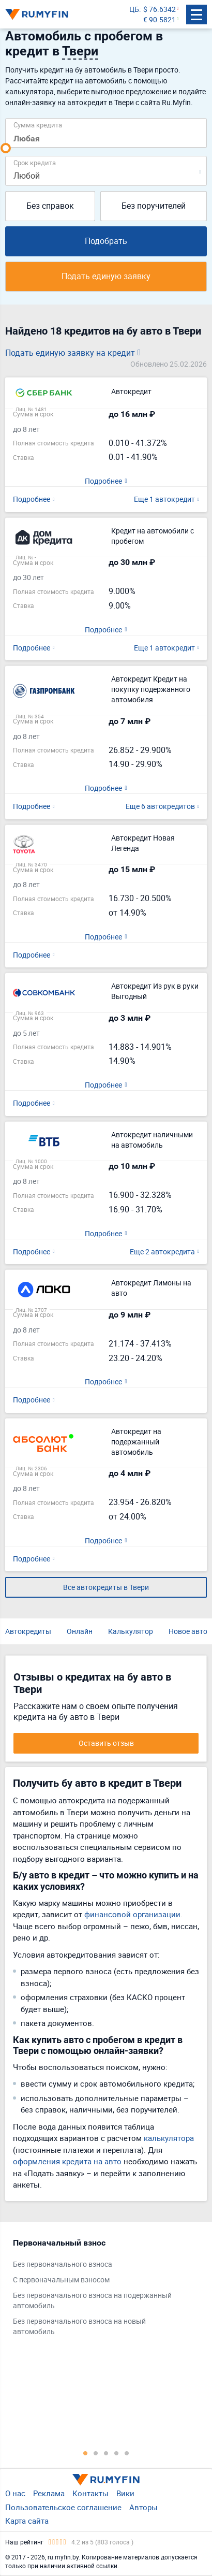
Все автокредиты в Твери (106, 1587)
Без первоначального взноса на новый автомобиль (79, 2326)
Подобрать (106, 241)
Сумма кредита (37, 124)
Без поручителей (154, 205)
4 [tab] (116, 2453)
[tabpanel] (101, 2289)
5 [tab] (127, 2453)
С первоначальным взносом (61, 2279)
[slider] (6, 148)
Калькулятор (130, 1631)
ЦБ (134, 9)
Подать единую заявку (106, 276)
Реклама (49, 2493)
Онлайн (80, 1631)
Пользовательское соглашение (63, 2507)
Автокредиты (28, 1631)
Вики (125, 2493)
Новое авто (188, 1631)
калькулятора (169, 2138)
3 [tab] (106, 2453)
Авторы (143, 2507)
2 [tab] (95, 2453)
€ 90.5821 (159, 19)
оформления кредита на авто (67, 2161)
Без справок (50, 205)
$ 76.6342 (159, 9)
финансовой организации (132, 1914)
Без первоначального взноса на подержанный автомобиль (92, 2300)
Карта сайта (27, 2520)
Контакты (90, 2493)
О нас (15, 2493)
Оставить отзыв (106, 1743)
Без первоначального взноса (62, 2264)
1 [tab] (85, 2453)
